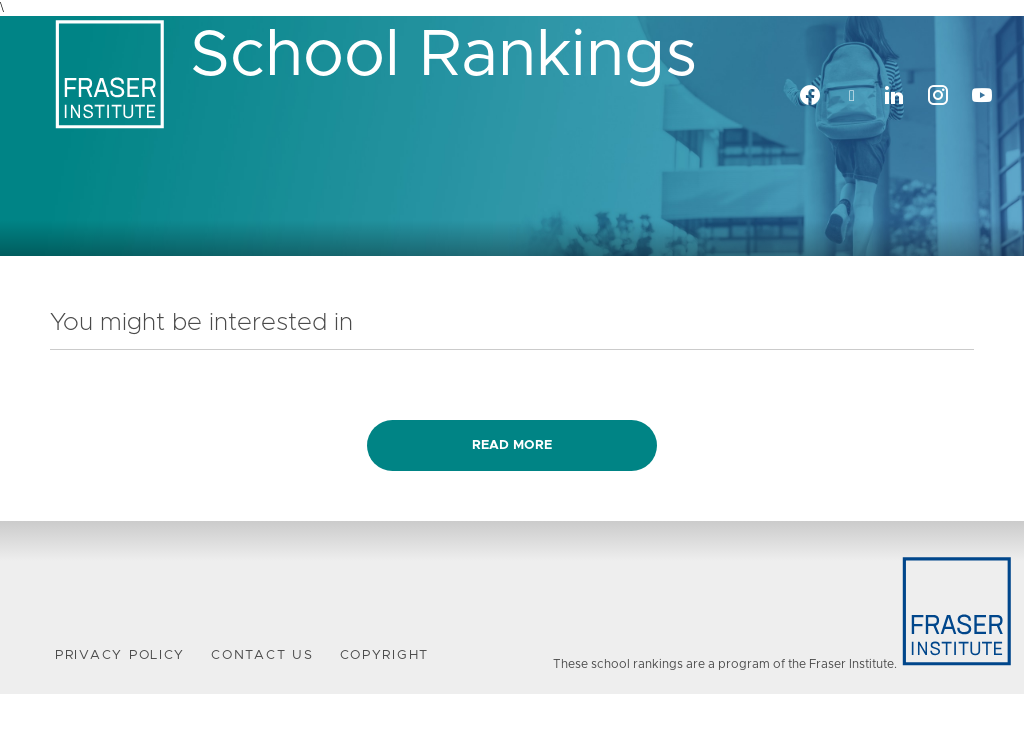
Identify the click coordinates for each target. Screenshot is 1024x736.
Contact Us (262, 655)
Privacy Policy (120, 655)
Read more (512, 445)
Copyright (385, 655)
